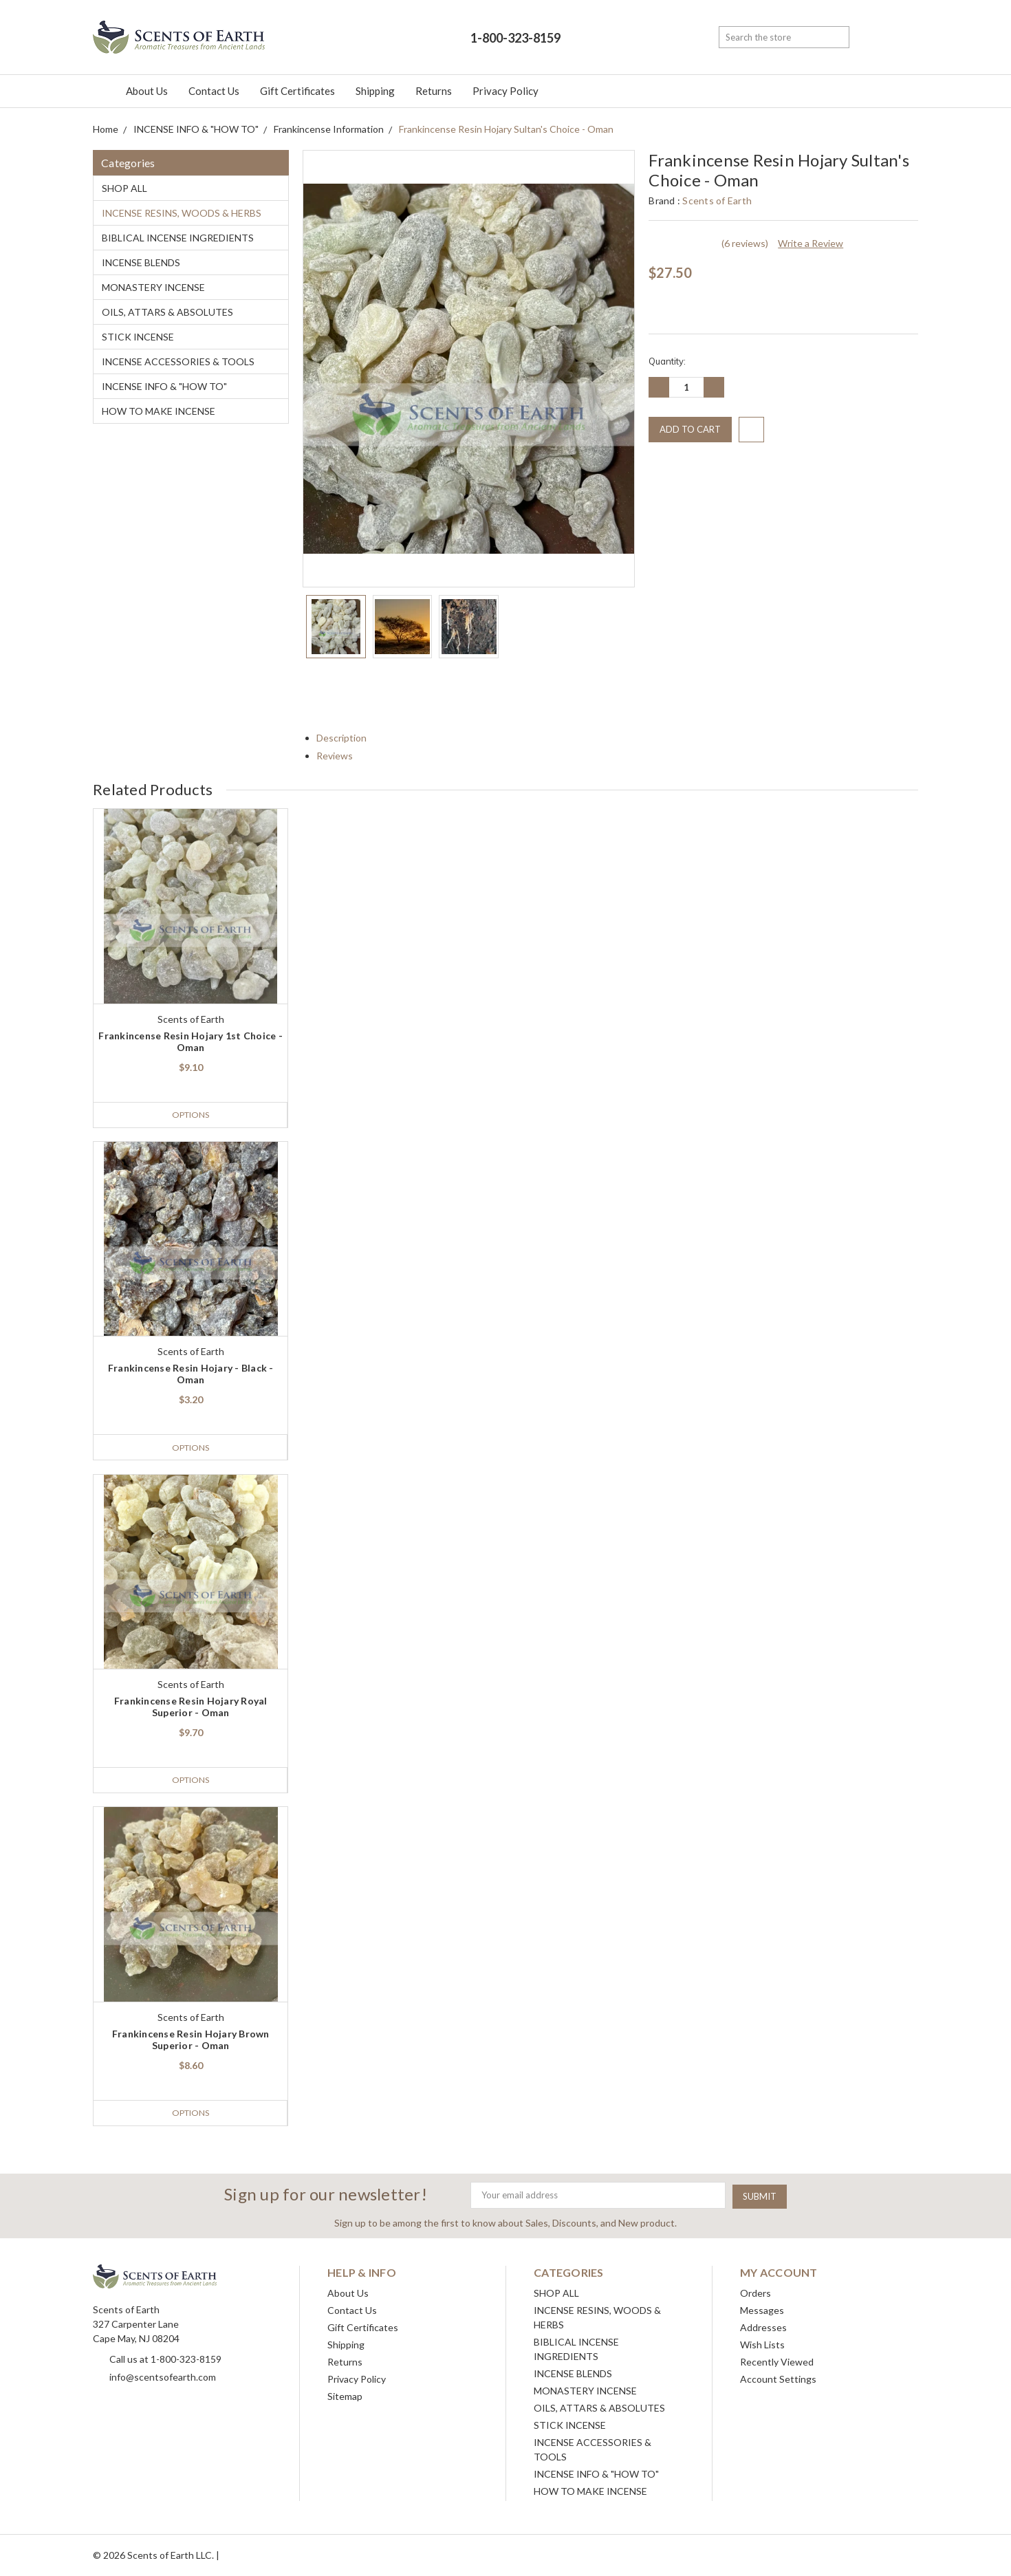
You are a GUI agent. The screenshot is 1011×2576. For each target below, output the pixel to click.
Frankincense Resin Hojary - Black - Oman (191, 1374)
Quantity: (667, 361)
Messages (762, 2310)
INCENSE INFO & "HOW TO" (164, 386)
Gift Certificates (297, 91)
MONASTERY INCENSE (153, 287)
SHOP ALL (124, 188)
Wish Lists (762, 2344)
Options (190, 1115)
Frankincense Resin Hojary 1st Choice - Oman (190, 1041)
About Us (147, 91)
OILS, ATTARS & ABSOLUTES (167, 312)
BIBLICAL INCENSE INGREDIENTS (178, 237)
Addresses (763, 2327)
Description (346, 738)
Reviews (339, 755)
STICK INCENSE (138, 337)
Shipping (375, 91)
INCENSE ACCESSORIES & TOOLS (178, 361)
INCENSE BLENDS (141, 262)
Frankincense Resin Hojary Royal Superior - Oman (191, 1707)
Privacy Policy (505, 91)
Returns (433, 91)
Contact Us (213, 91)
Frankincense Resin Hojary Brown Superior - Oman (191, 2040)
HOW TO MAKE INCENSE (158, 411)
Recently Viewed (777, 2362)
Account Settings (778, 2379)
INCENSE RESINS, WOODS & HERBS (181, 213)
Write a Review (810, 243)
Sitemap (344, 2396)
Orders (755, 2293)
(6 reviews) (744, 243)
